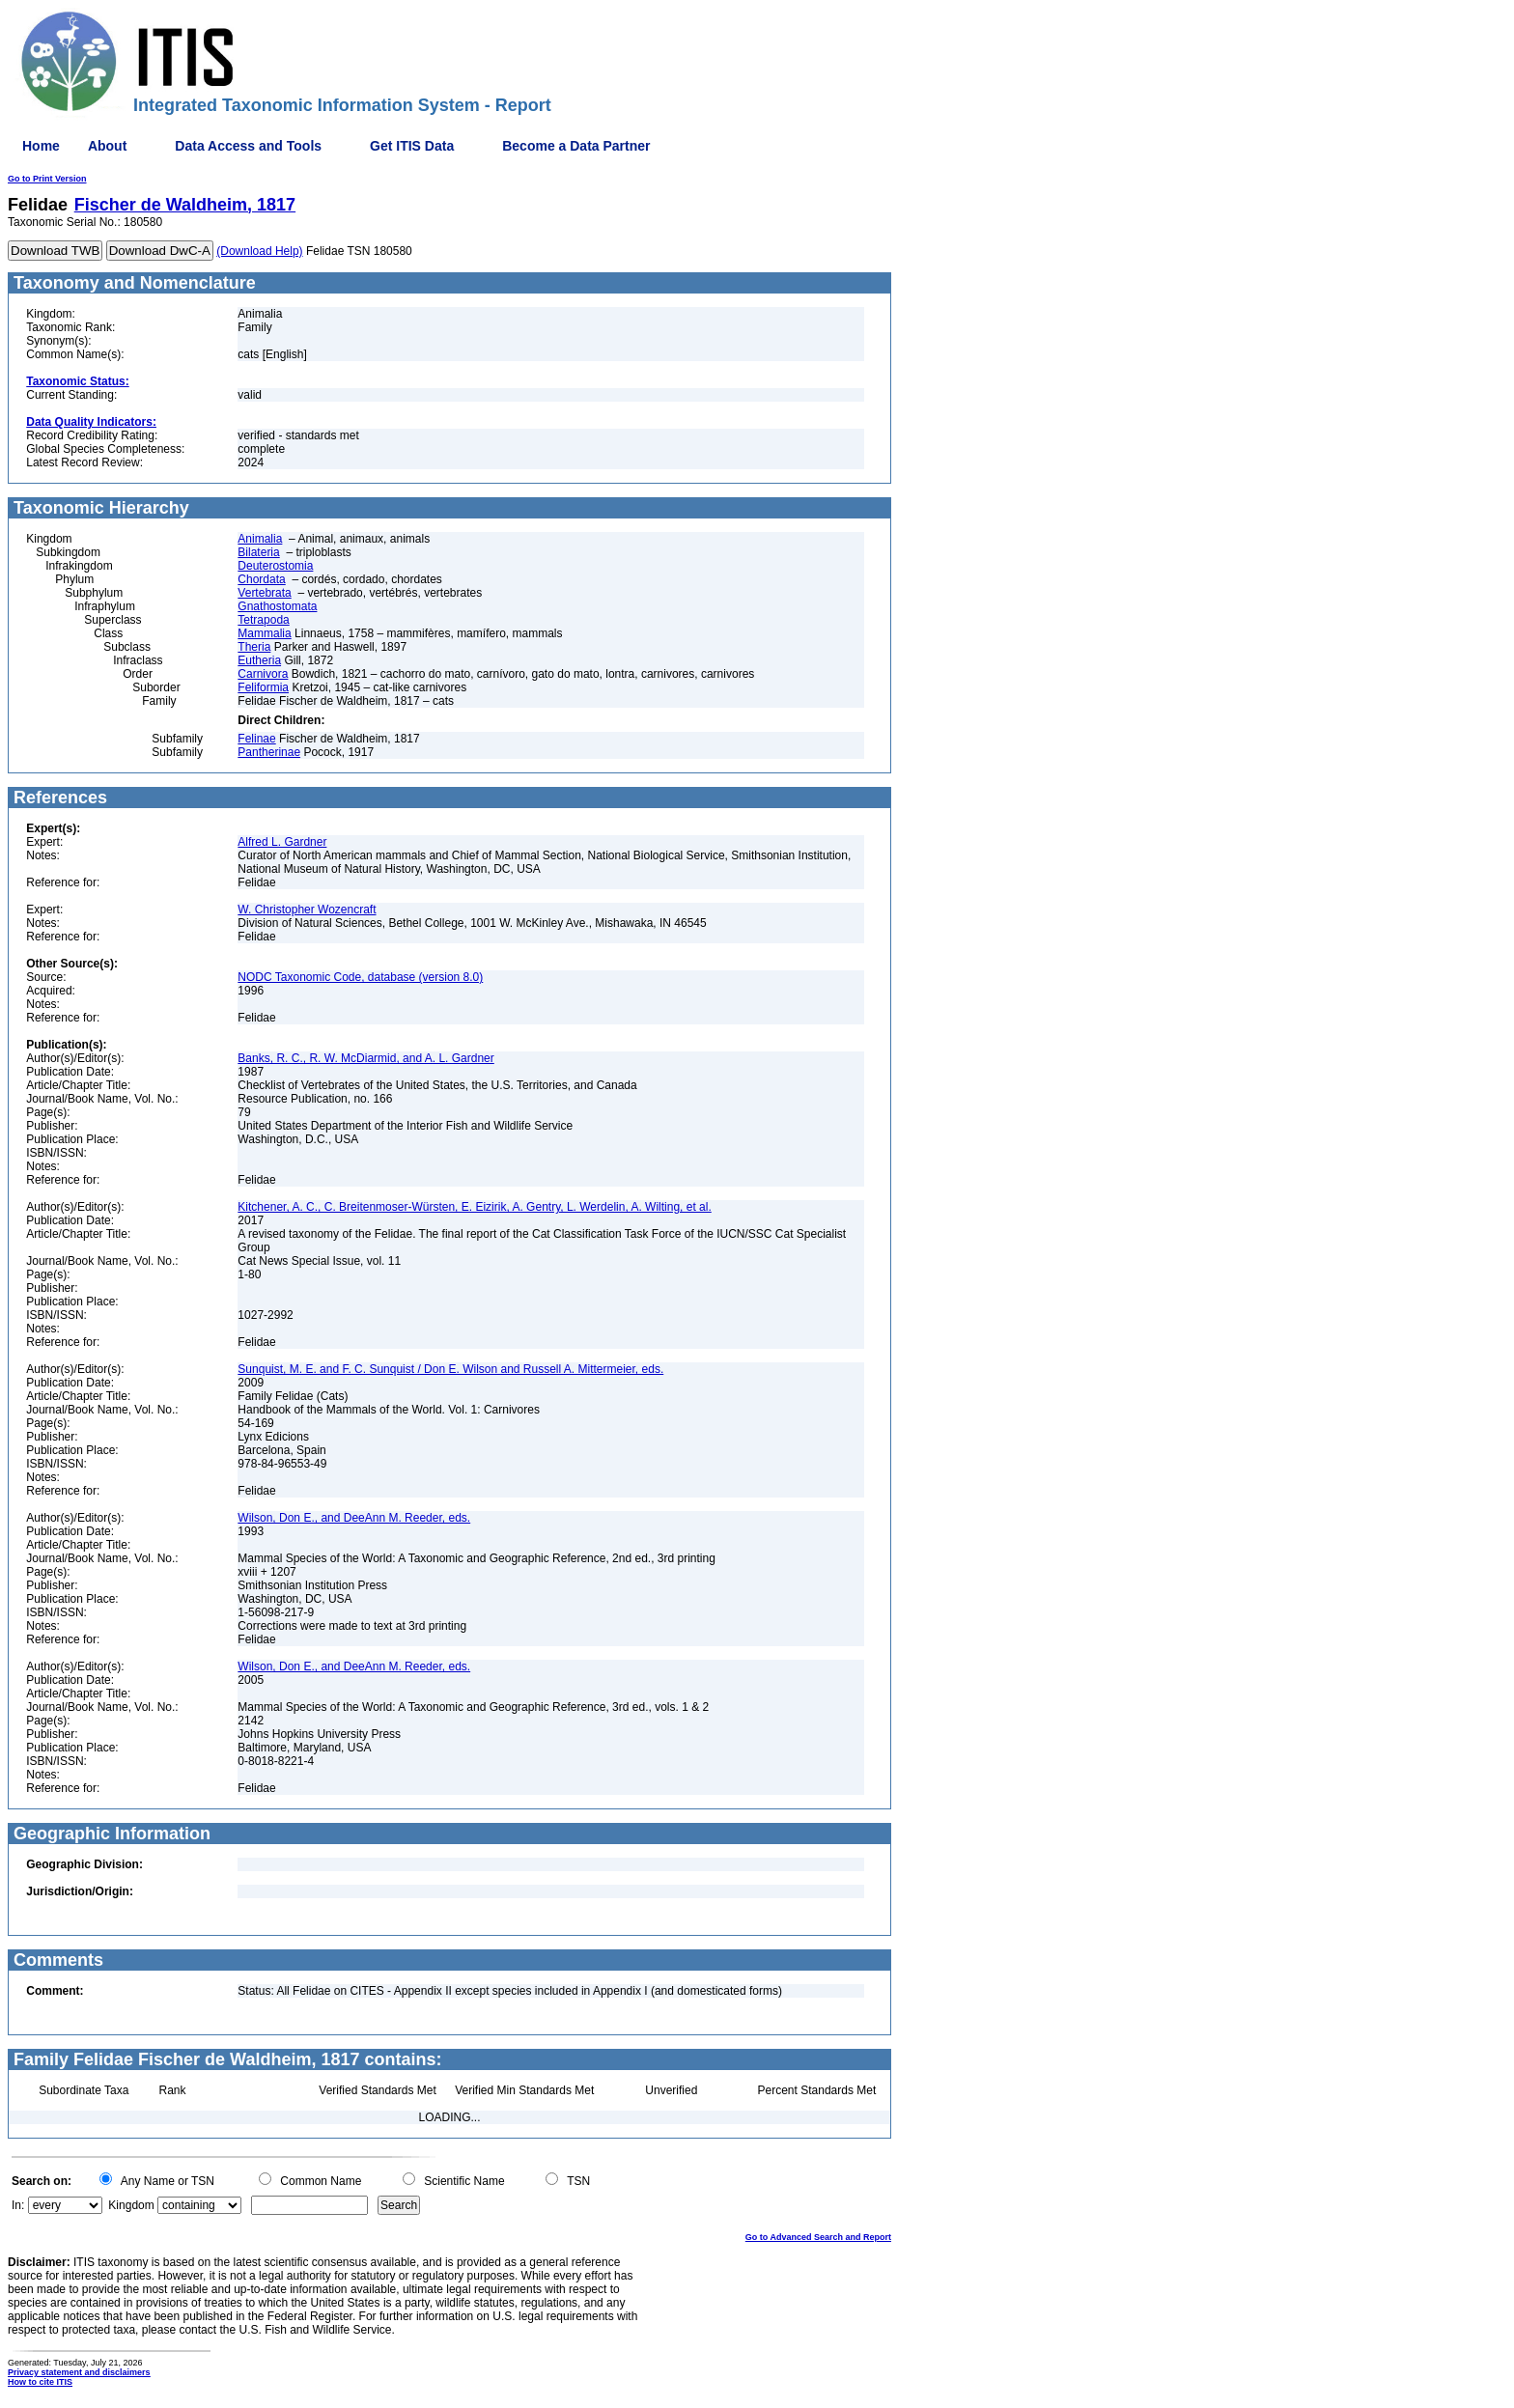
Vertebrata (264, 593)
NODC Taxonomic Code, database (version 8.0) (360, 977)
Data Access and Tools (248, 146)
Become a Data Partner (576, 146)
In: (18, 2205)
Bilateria (258, 552)
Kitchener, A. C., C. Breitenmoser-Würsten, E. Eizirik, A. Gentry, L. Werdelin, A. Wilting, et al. (474, 1207)
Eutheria (259, 660)
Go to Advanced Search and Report (818, 2237)
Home (41, 146)
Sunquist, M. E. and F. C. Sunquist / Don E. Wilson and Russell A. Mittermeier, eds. (450, 1369)
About (107, 146)
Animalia (260, 539)
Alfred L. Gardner (282, 842)
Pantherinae (269, 752)
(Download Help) (259, 251)
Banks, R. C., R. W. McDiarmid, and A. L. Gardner (365, 1058)
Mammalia (264, 633)
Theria (254, 647)
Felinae (256, 738)
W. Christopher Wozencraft (307, 909)
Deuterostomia (275, 566)
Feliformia (263, 687)
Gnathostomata (277, 606)
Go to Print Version (47, 178)
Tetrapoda (263, 620)
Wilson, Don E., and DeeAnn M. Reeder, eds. (354, 1518)
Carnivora (263, 674)
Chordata (261, 579)
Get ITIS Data (412, 146)
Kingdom (131, 2205)
